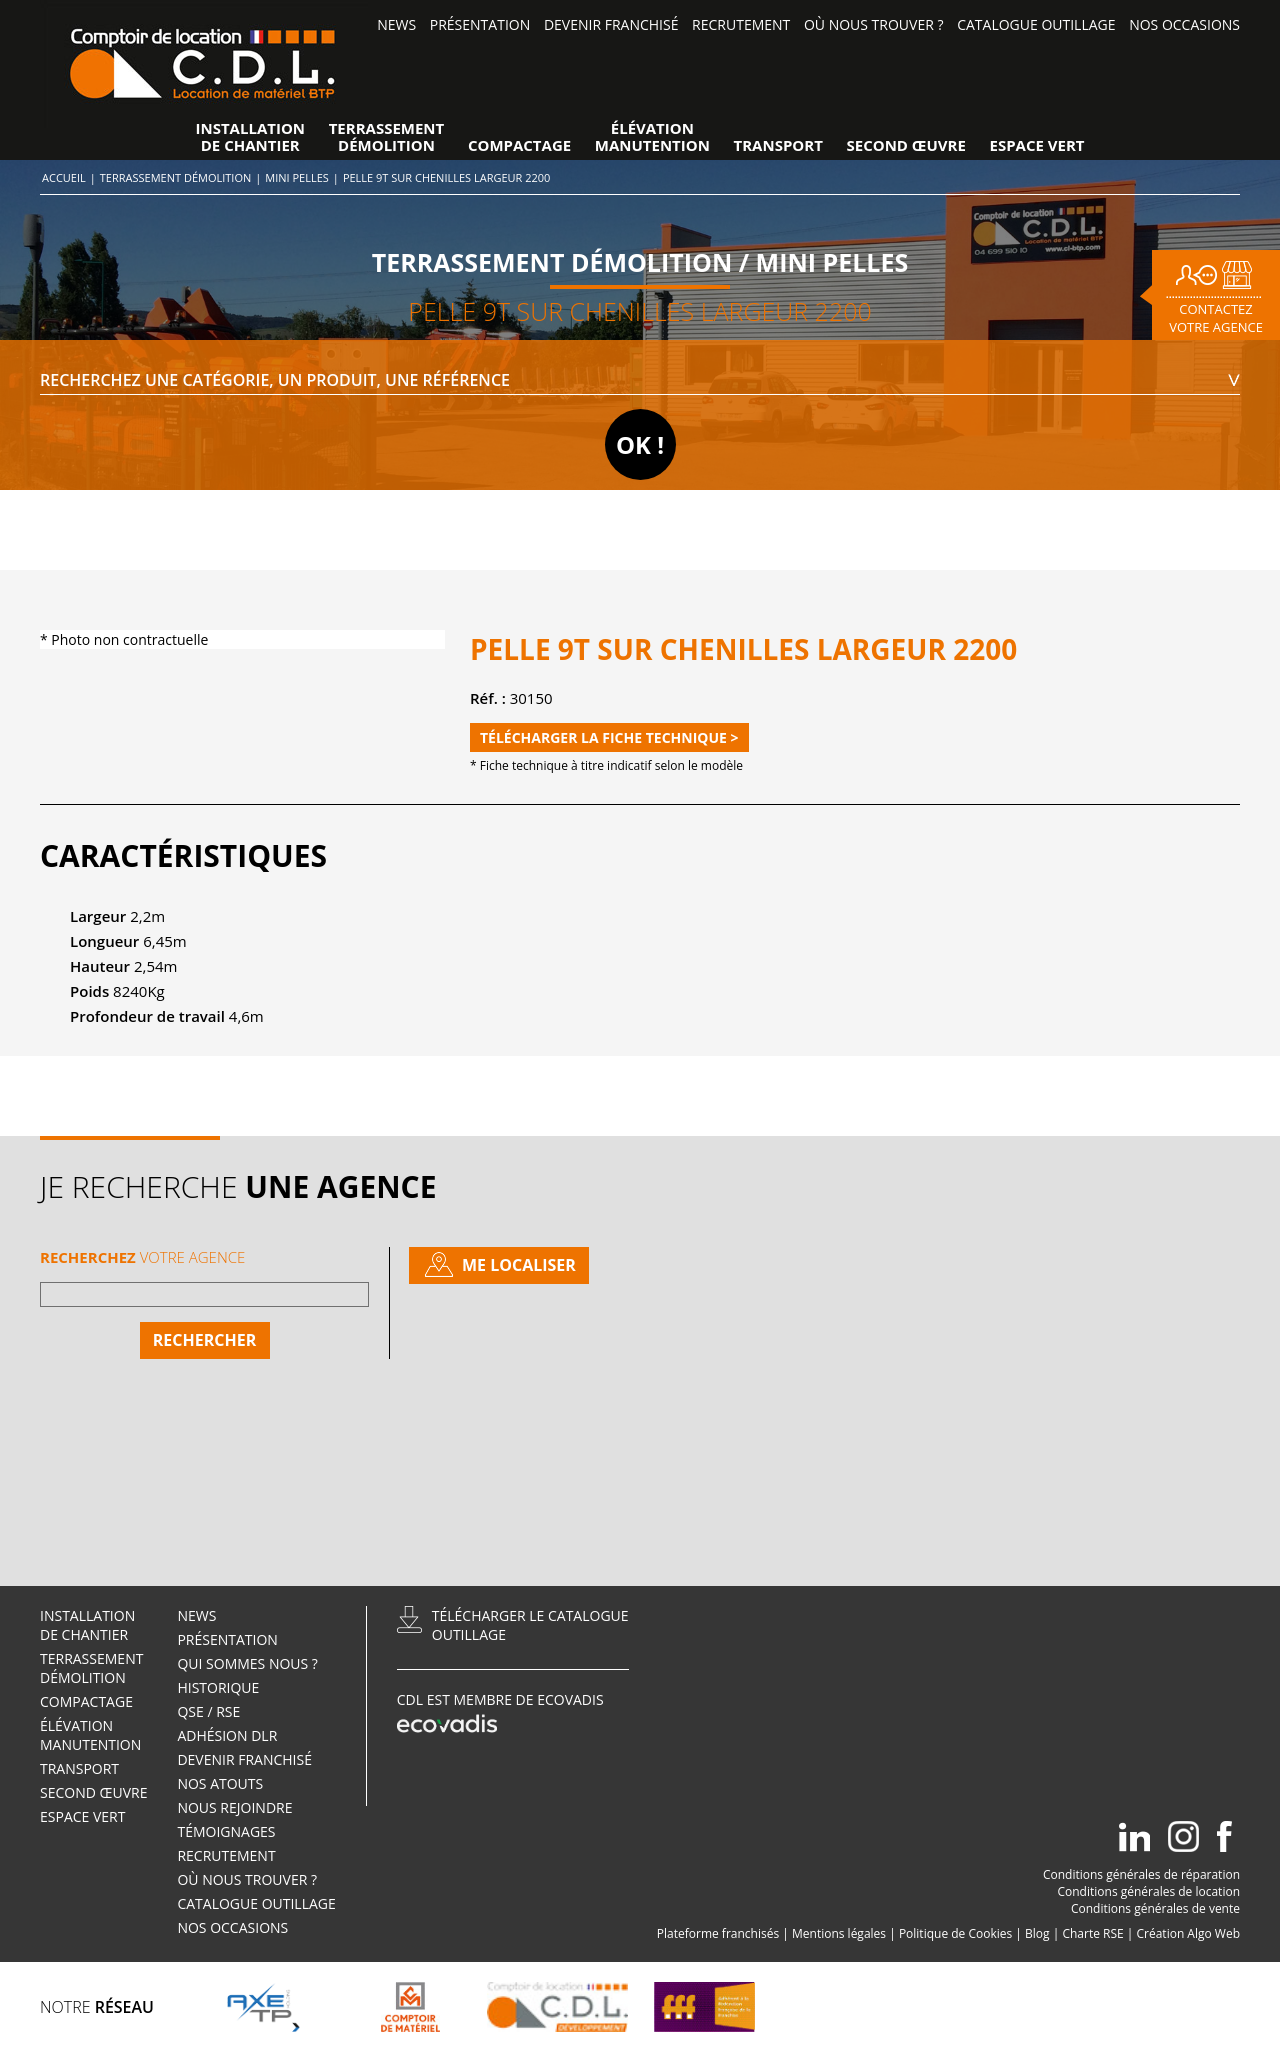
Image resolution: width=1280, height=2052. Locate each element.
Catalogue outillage (1036, 24)
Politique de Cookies (955, 1933)
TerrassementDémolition (387, 137)
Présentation (480, 24)
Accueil (64, 177)
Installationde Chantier (250, 137)
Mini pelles (297, 177)
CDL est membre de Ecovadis (500, 1714)
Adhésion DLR (227, 1735)
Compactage (519, 145)
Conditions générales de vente (1155, 1908)
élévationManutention (652, 137)
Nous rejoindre (236, 1807)
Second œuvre (906, 145)
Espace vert (1037, 145)
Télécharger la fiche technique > (609, 737)
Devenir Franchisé (611, 24)
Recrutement (741, 24)
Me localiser (519, 1265)
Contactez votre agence (1216, 318)
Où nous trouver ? (874, 24)
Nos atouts (220, 1783)
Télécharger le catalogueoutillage (530, 1625)
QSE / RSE (208, 1711)
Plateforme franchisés (718, 1933)
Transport (778, 145)
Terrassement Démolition (175, 177)
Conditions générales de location (1148, 1891)
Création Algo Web (1189, 1933)
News (396, 24)
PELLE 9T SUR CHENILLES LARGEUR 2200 (447, 177)
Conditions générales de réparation (1141, 1874)
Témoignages (226, 1831)
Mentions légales (839, 1933)
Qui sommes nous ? (247, 1663)
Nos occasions (1184, 24)
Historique (218, 1687)
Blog (1037, 1933)
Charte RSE (1092, 1933)
